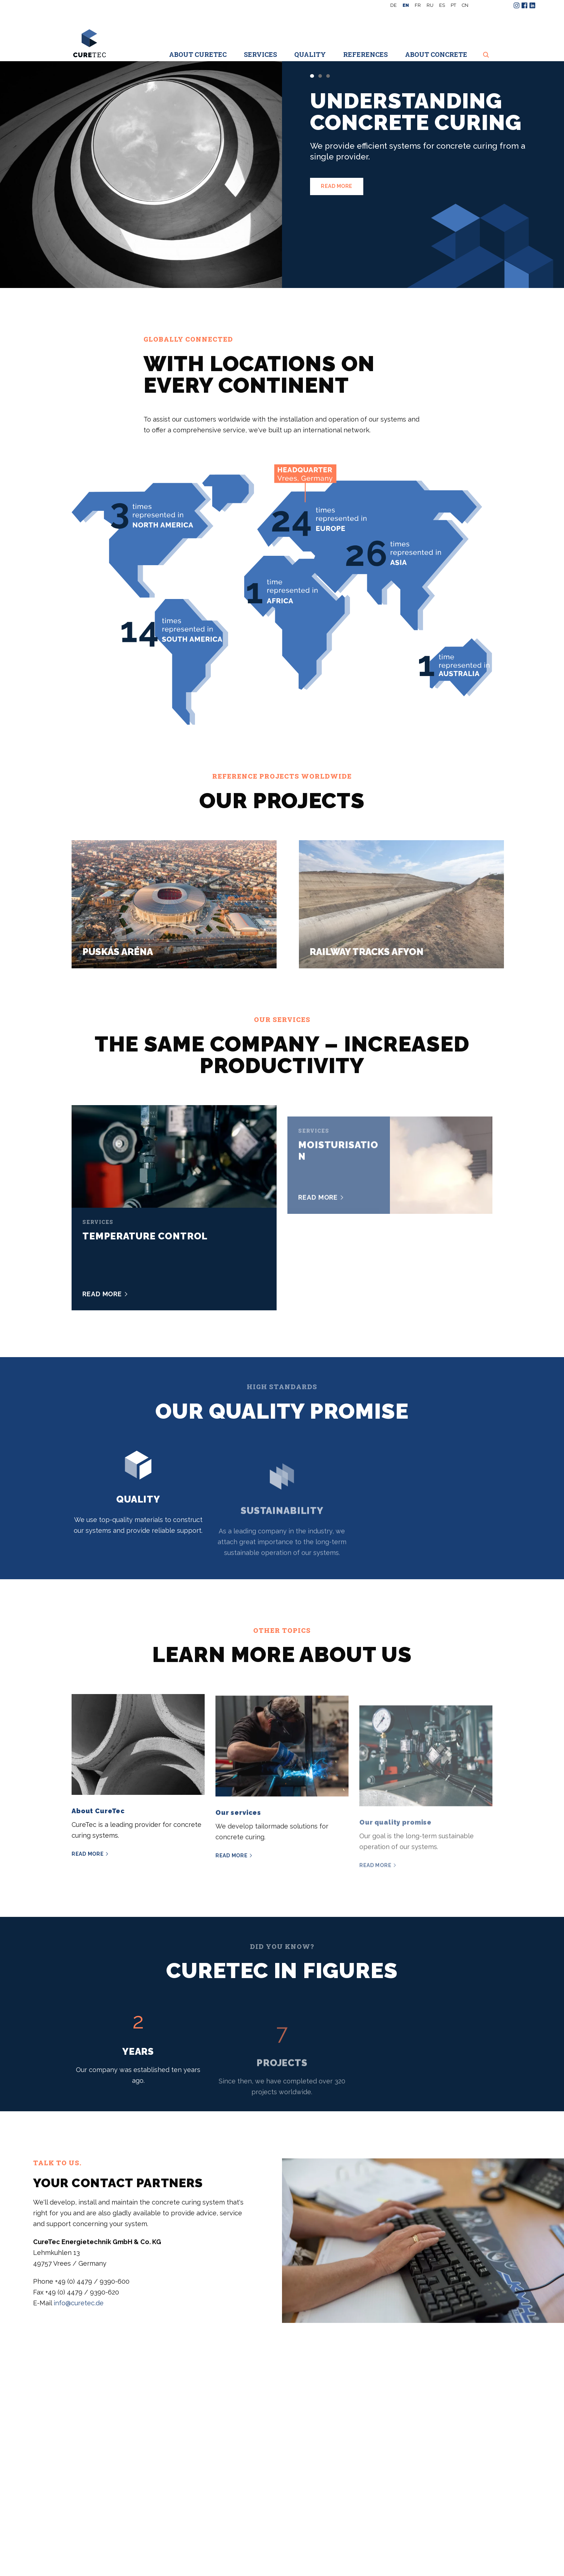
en (405, 5)
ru (430, 5)
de (393, 5)
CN (465, 5)
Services (260, 54)
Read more (336, 186)
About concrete (436, 54)
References (365, 54)
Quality (310, 54)
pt (453, 5)
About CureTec (198, 54)
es (442, 5)
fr (418, 5)
